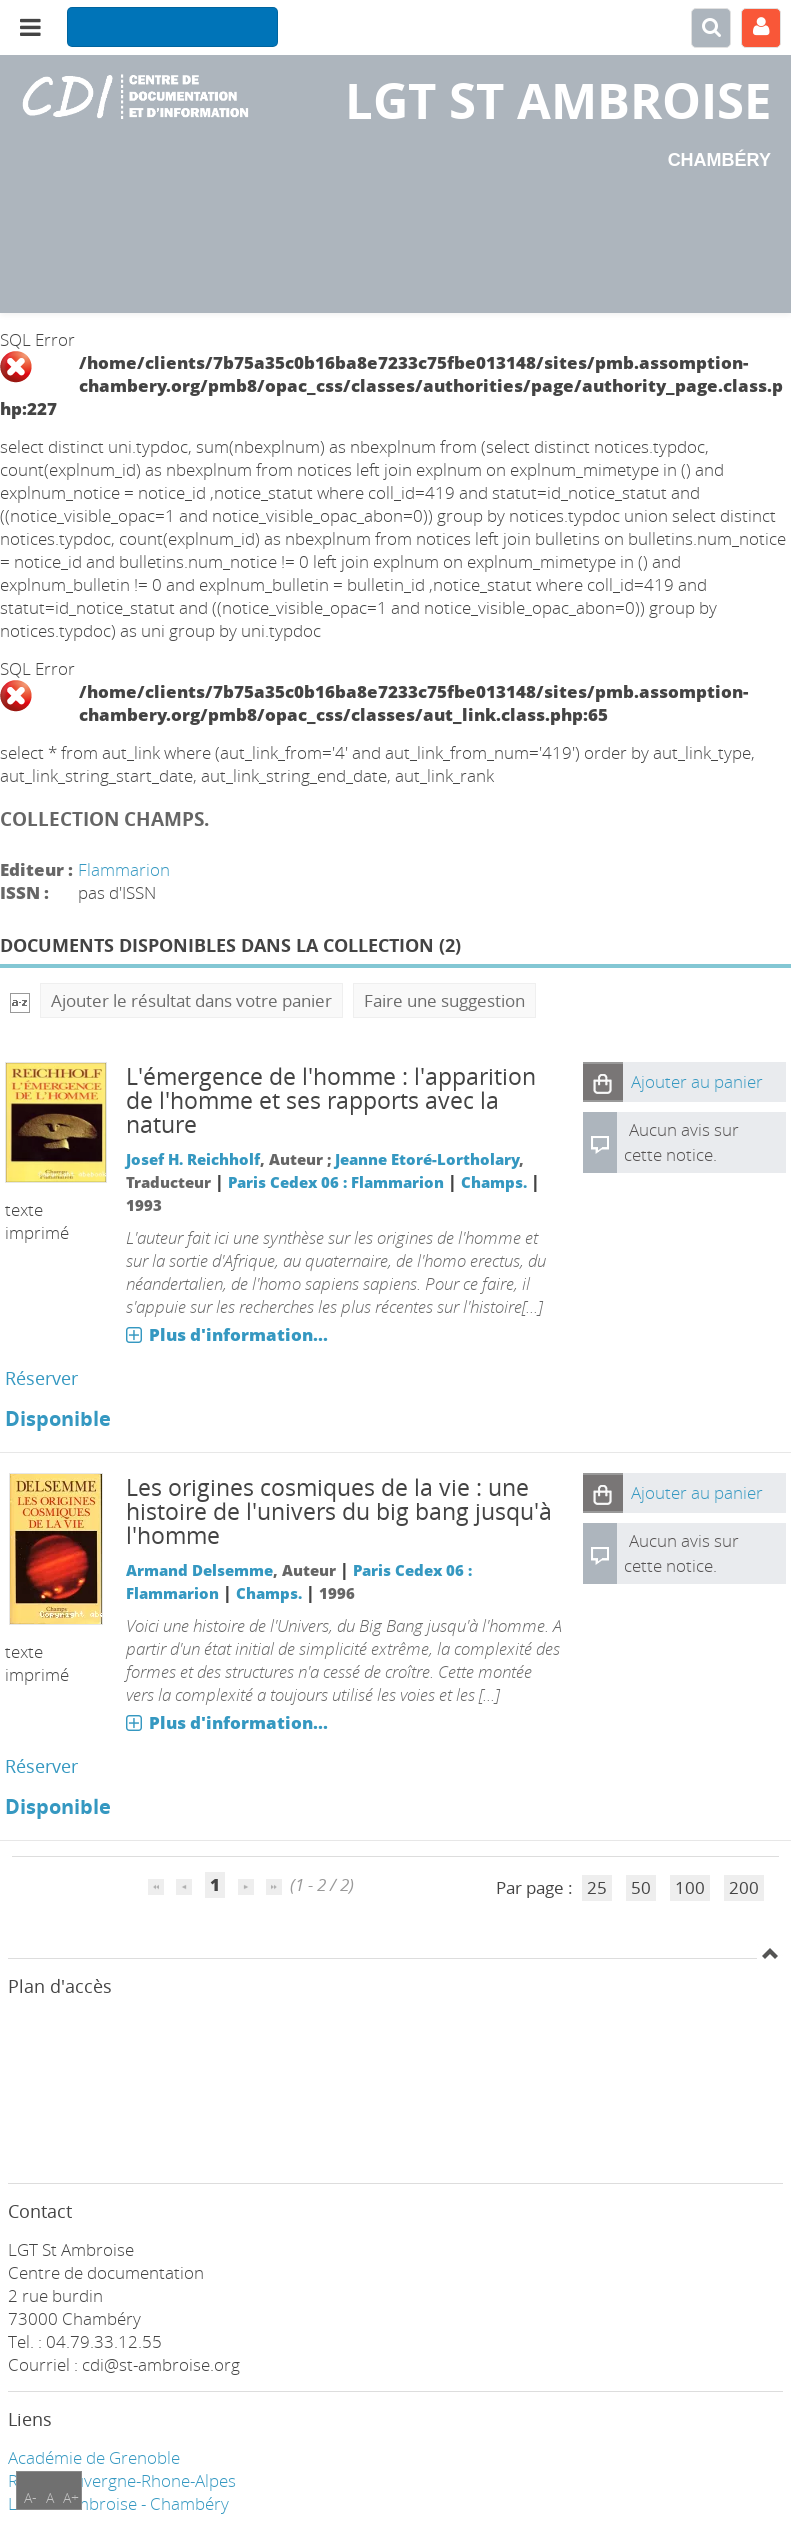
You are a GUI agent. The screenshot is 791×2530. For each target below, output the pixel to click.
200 (744, 1887)
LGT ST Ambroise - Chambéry (118, 2503)
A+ (71, 2497)
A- (30, 2497)
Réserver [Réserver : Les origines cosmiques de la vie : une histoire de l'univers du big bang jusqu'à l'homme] (41, 1766)
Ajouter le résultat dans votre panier (191, 1000)
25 (597, 1887)
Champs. (494, 1182)
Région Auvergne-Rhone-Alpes (122, 2480)
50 (641, 1887)
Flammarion (124, 869)
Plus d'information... (238, 1334)
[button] (603, 1082)
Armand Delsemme (199, 1570)
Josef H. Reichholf (193, 1159)
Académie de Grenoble (94, 2457)
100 (690, 1887)
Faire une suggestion (444, 1000)
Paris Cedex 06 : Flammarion (336, 1182)
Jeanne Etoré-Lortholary (427, 1159)
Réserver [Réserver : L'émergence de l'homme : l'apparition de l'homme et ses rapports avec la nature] (41, 1378)
